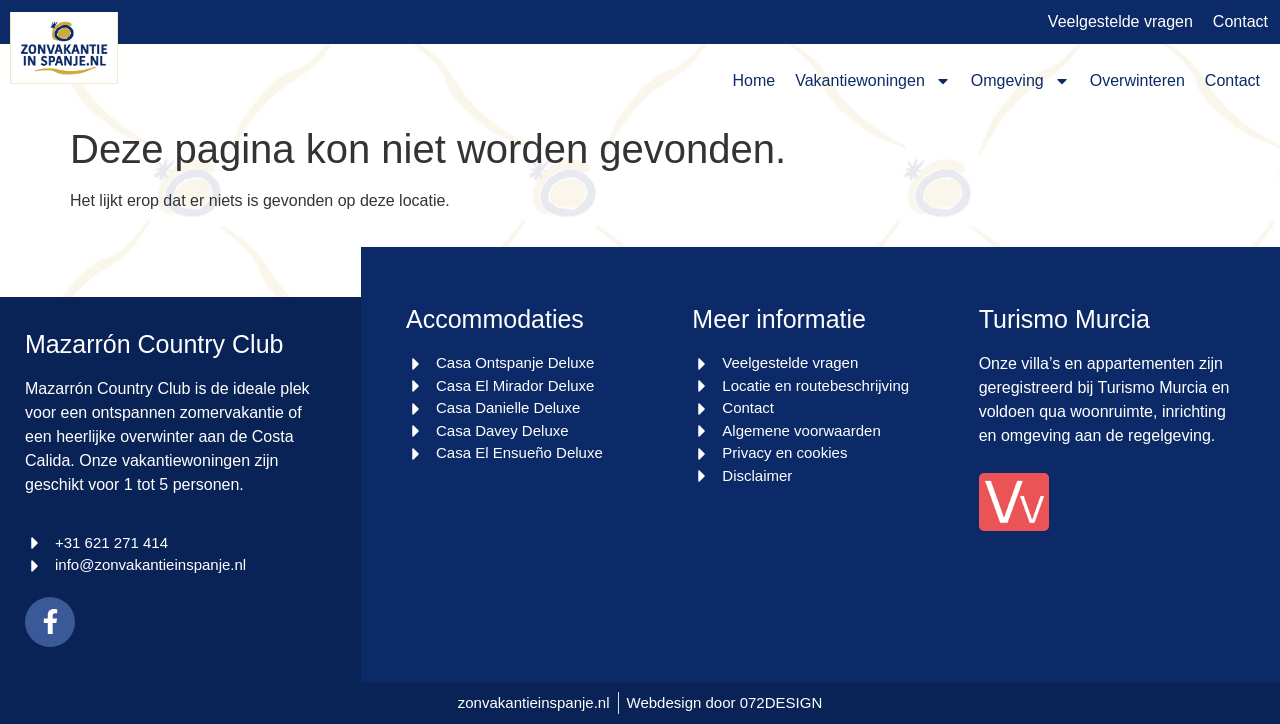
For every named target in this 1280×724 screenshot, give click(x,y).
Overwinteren (1137, 80)
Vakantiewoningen (873, 81)
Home (754, 80)
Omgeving (1020, 81)
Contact (1232, 80)
